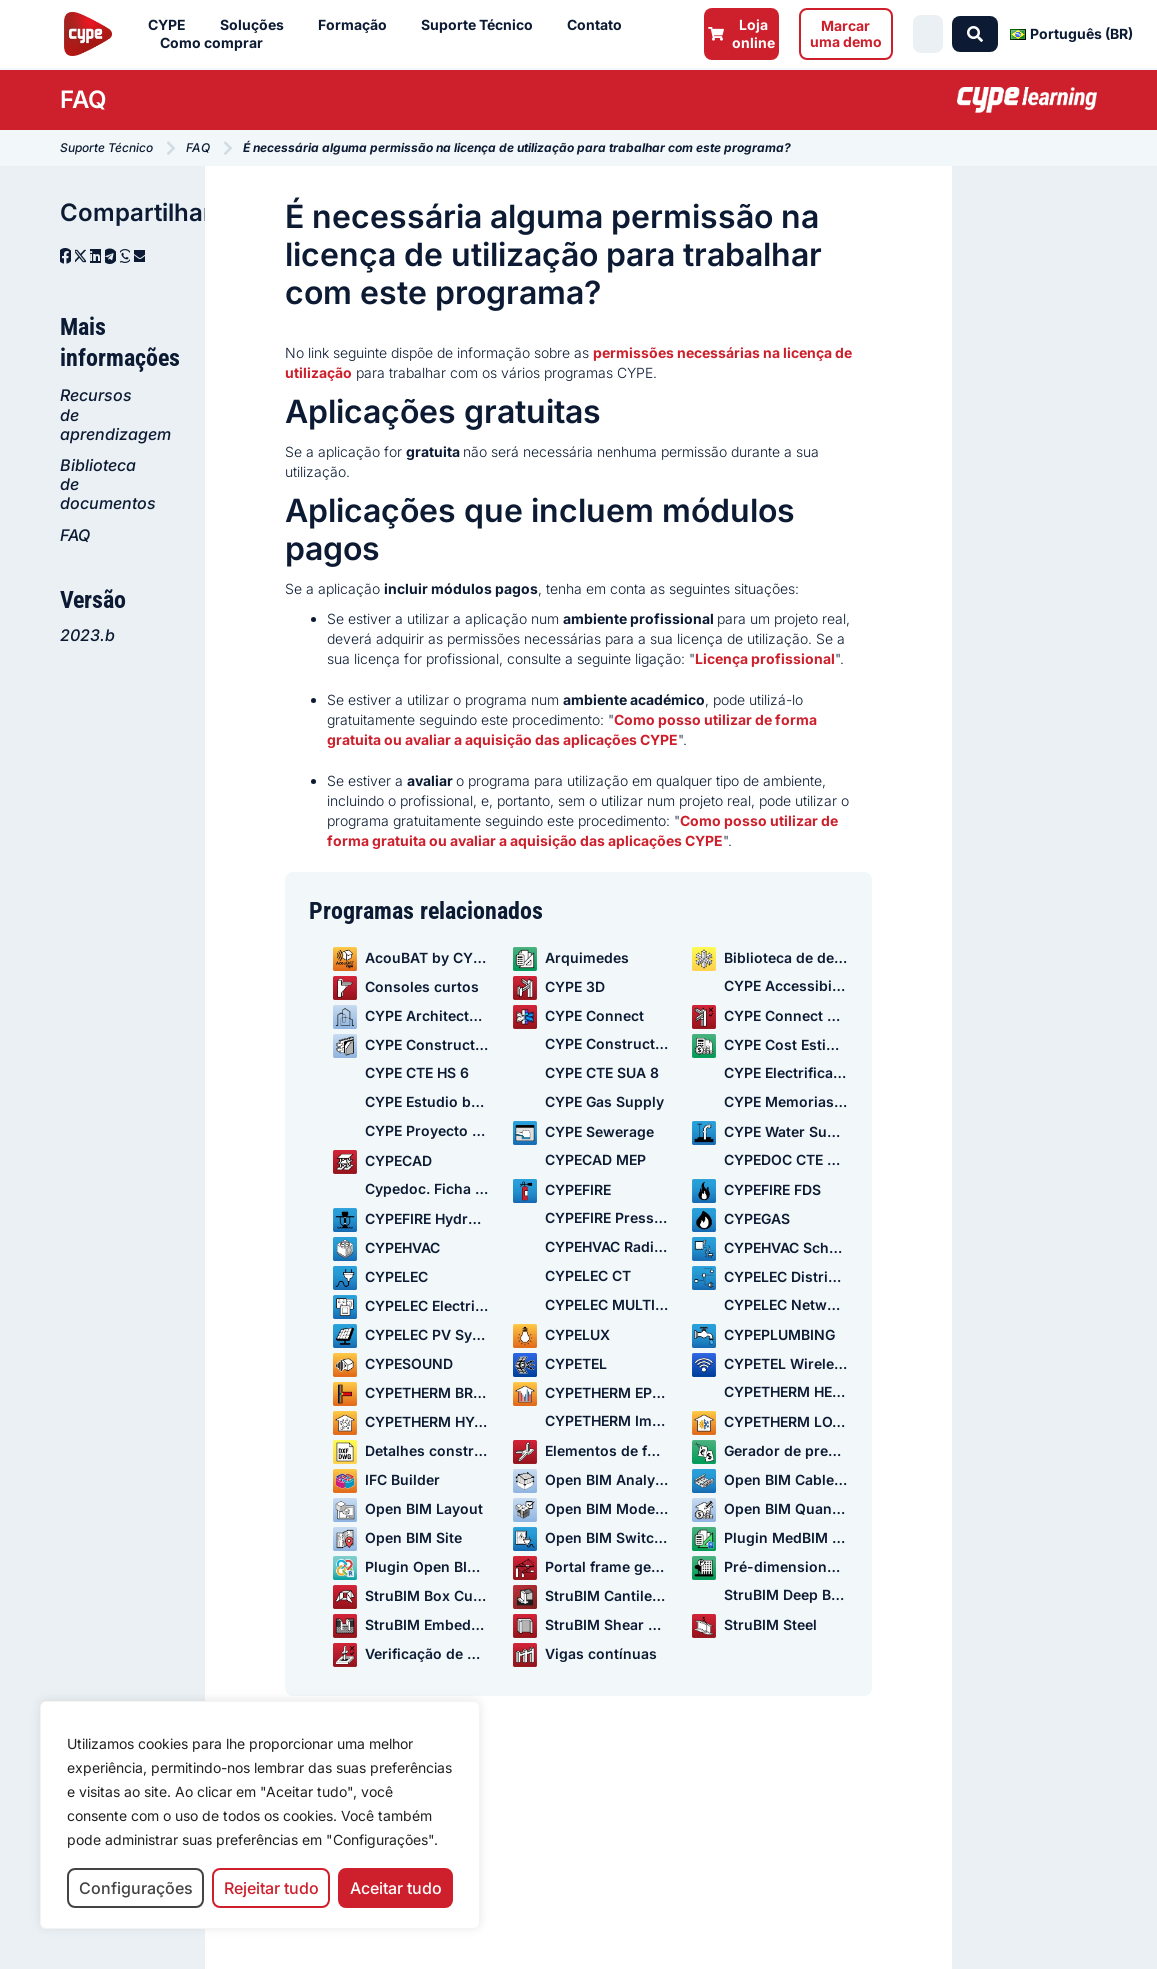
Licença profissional (765, 658)
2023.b (87, 635)
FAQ (75, 535)
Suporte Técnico (482, 25)
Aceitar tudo (396, 1888)
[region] (260, 1815)
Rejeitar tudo (271, 1888)
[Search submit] (976, 34)
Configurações (136, 1888)
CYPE (172, 25)
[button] (65, 256)
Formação (357, 25)
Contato (599, 25)
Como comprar (216, 43)
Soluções (257, 25)
